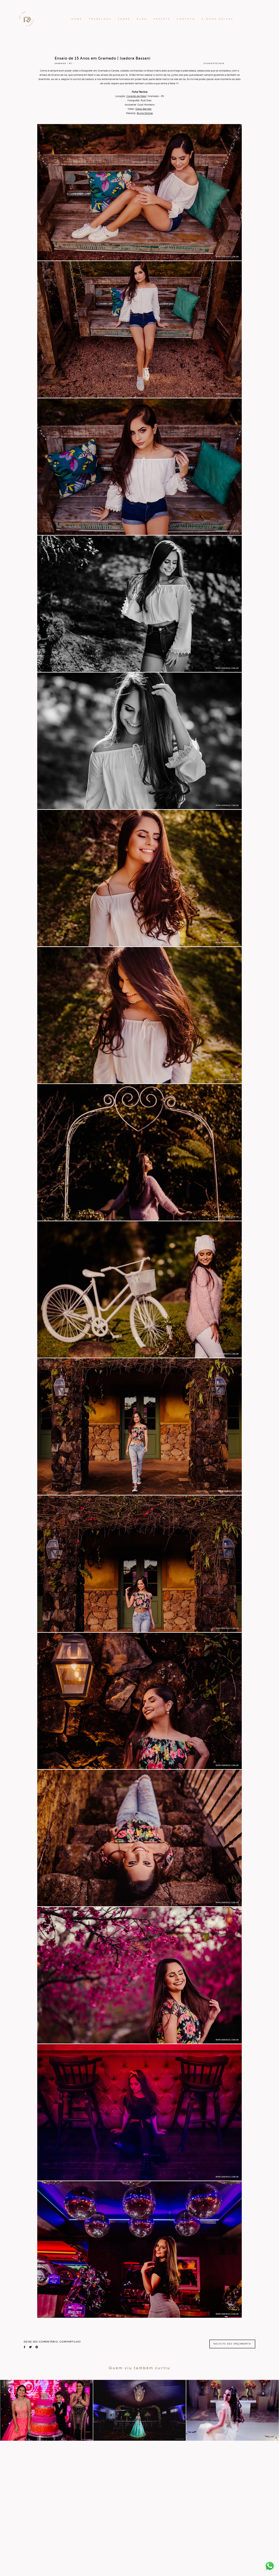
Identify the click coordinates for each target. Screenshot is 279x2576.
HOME (76, 19)
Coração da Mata (136, 96)
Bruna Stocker (145, 113)
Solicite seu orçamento (232, 2478)
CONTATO (186, 19)
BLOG (142, 19)
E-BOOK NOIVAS (217, 19)
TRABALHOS (100, 19)
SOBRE (124, 19)
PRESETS (162, 19)
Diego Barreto (143, 109)
